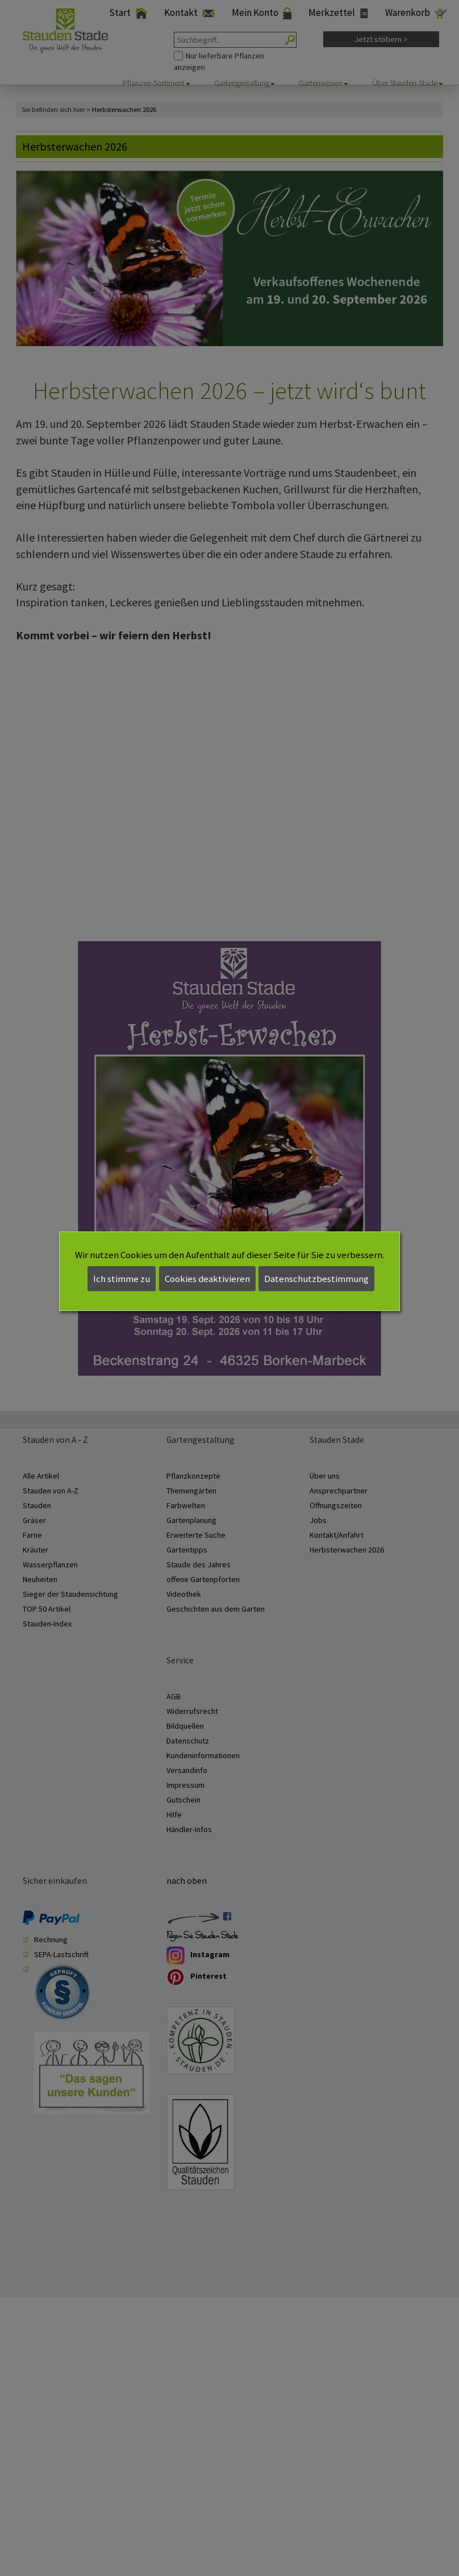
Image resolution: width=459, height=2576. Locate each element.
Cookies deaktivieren (207, 1278)
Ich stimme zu (121, 1278)
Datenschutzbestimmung (316, 1278)
